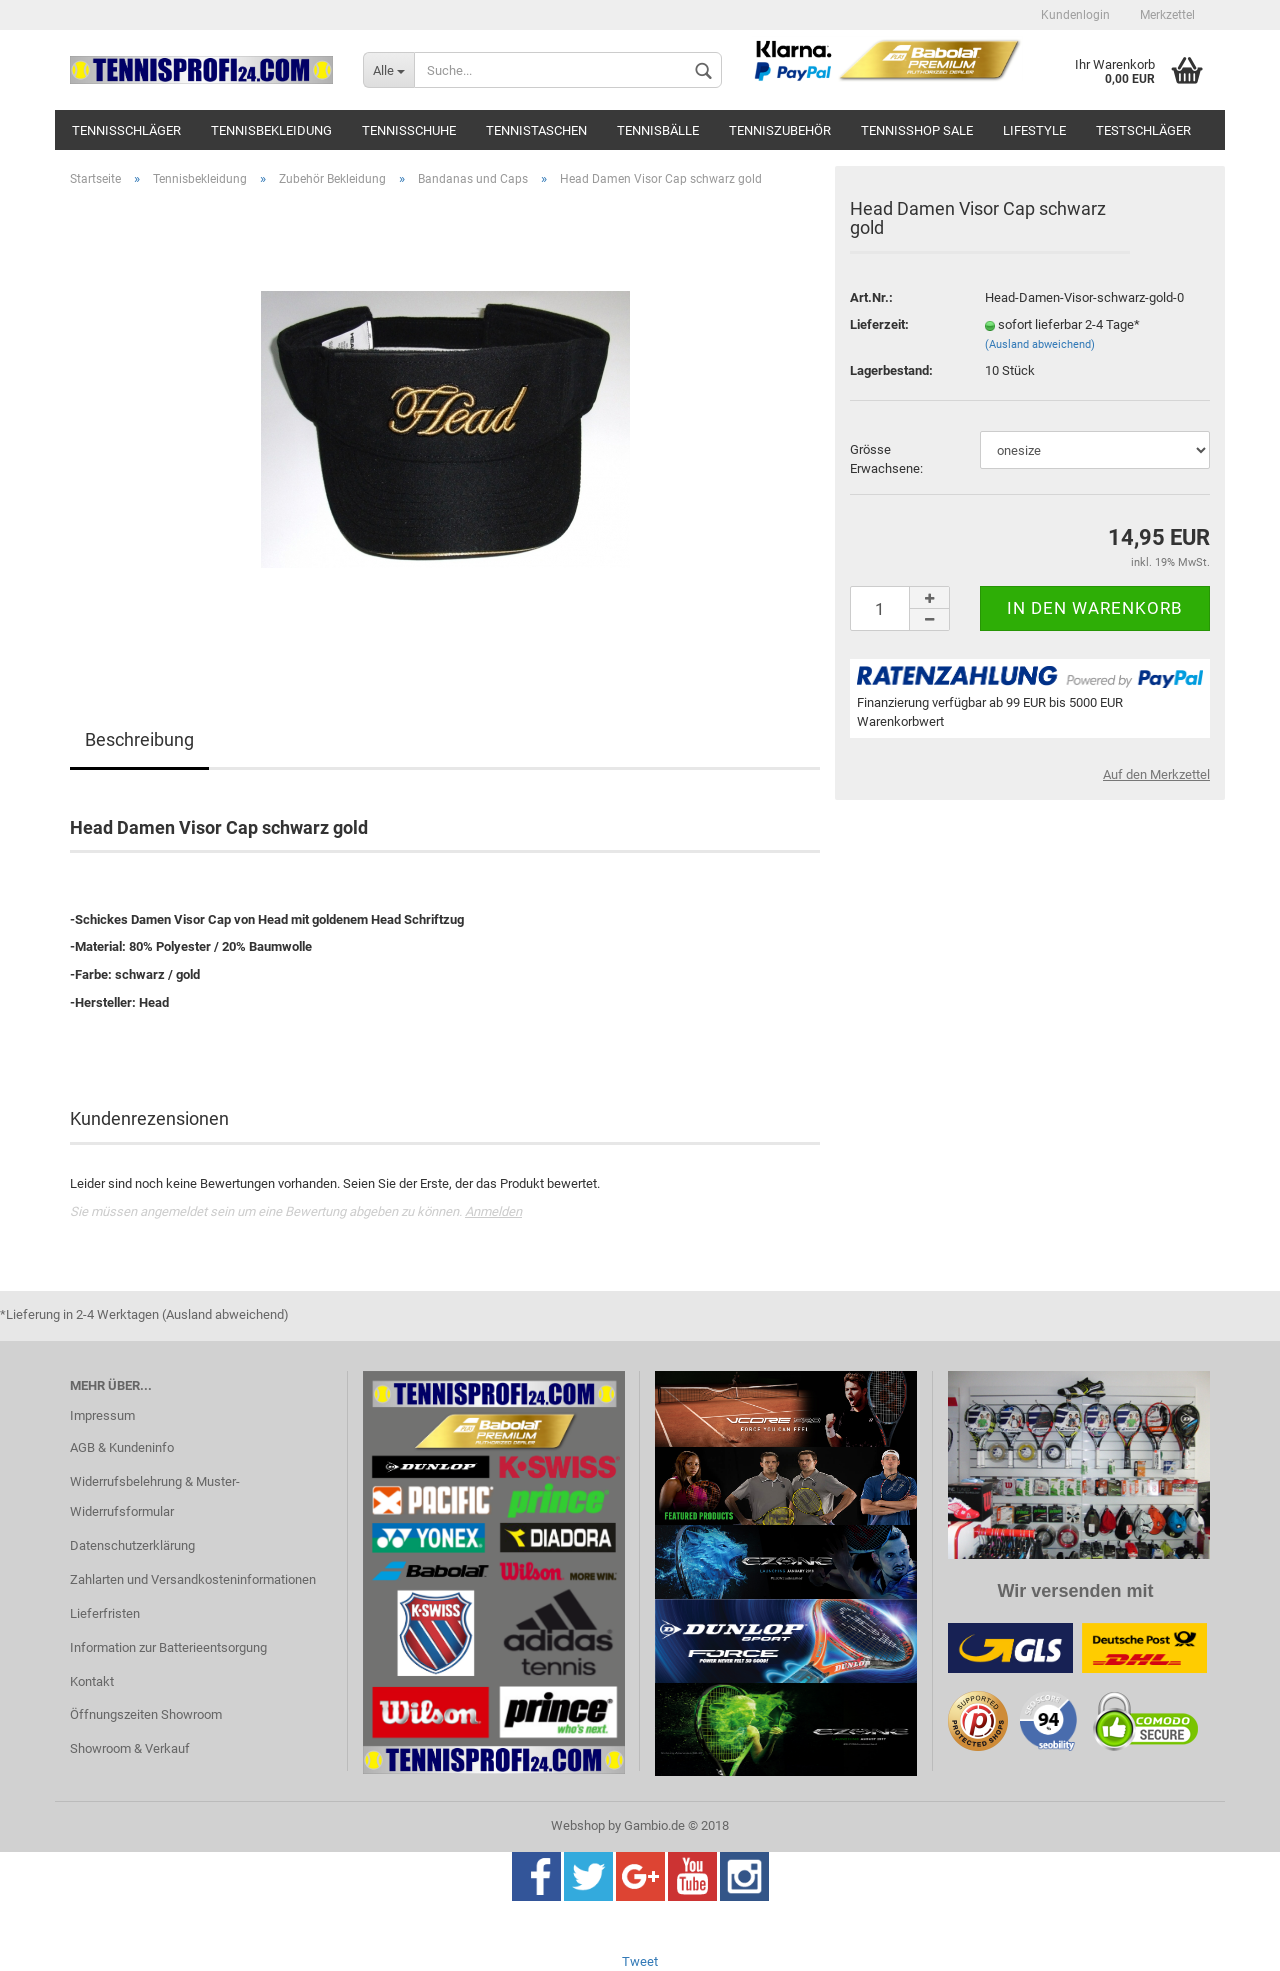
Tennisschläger (126, 130)
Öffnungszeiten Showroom (146, 1714)
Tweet (640, 1961)
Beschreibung (139, 739)
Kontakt (92, 1681)
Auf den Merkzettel (1156, 774)
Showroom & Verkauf (130, 1748)
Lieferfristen (105, 1613)
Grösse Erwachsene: (886, 459)
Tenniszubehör (780, 130)
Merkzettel (1167, 15)
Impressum (102, 1415)
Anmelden (493, 1211)
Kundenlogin (1075, 15)
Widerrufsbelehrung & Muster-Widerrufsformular (155, 1496)
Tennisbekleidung (271, 130)
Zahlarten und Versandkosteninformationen (193, 1579)
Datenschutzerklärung (132, 1545)
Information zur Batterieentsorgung (168, 1647)
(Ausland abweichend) (1040, 344)
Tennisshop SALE (917, 130)
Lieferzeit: (879, 324)
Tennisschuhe (409, 130)
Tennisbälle (658, 130)
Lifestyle (1034, 130)
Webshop (578, 1825)
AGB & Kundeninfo (122, 1447)
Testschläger (1143, 130)
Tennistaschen (536, 130)
